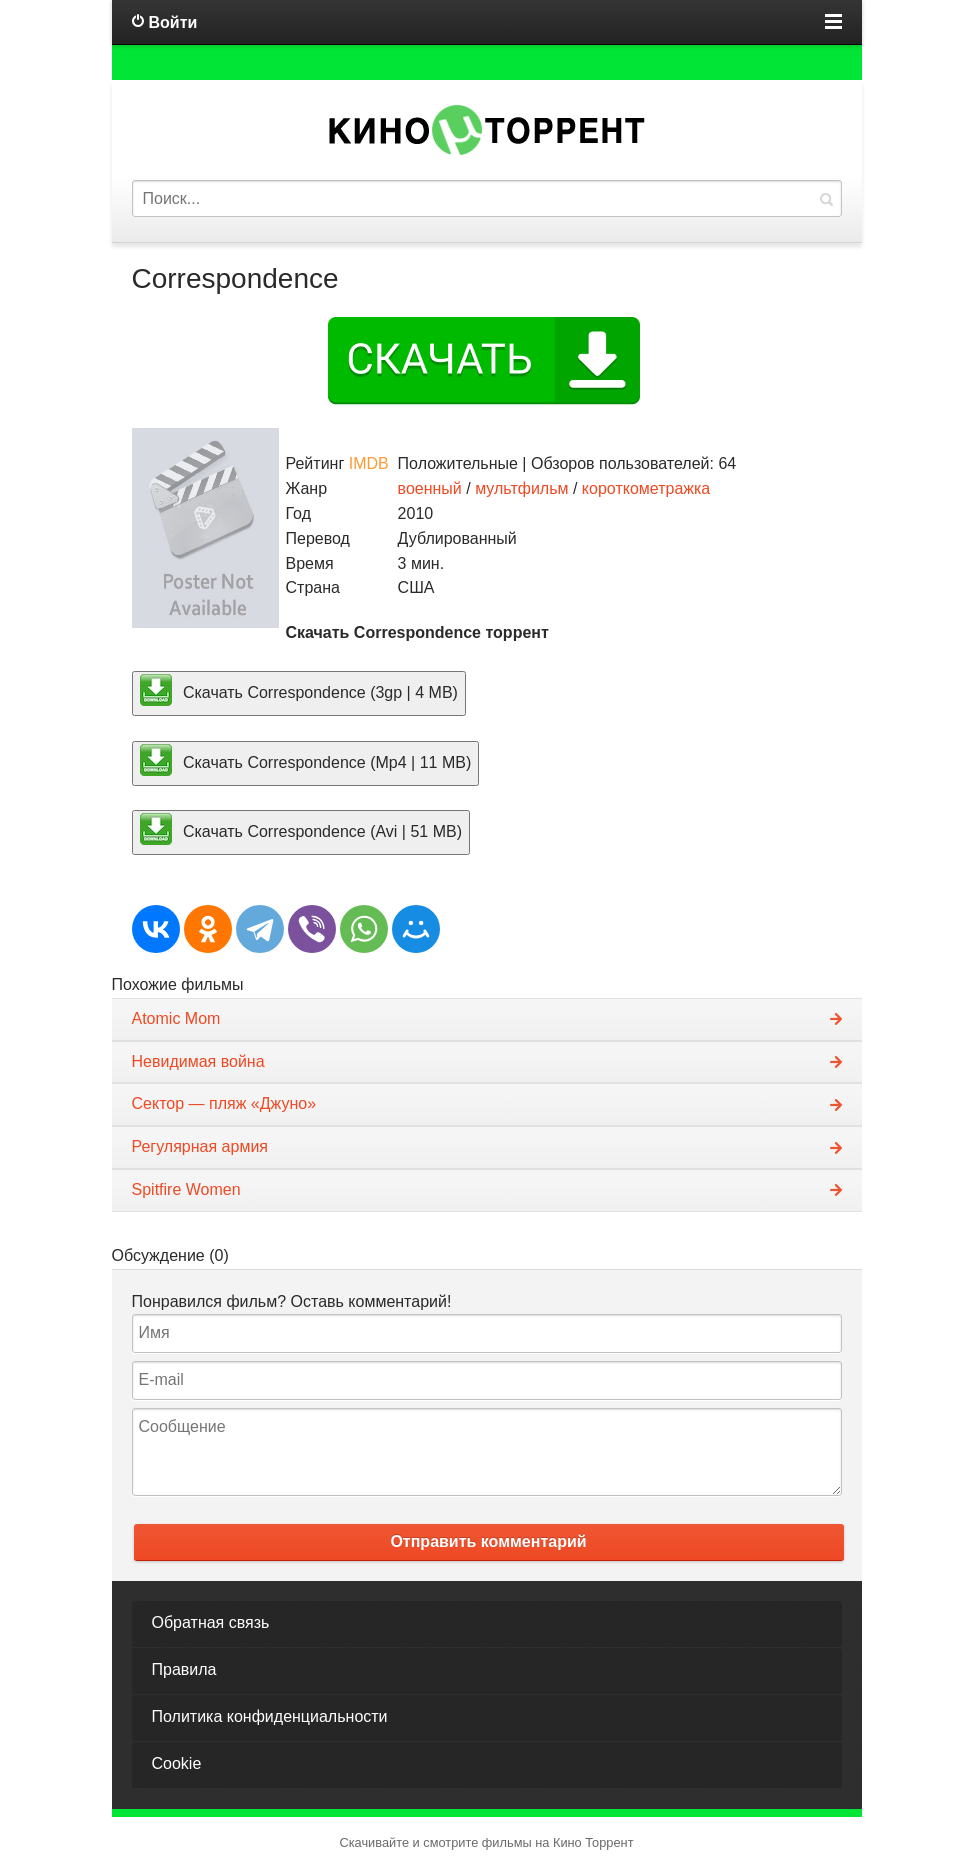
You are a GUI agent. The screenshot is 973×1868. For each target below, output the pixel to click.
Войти (173, 22)
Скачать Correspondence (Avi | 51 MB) (301, 829)
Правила (184, 1669)
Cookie (177, 1763)
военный (430, 488)
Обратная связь (211, 1622)
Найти (826, 198)
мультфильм (521, 488)
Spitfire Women (186, 1189)
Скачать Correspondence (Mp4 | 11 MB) (306, 760)
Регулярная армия (200, 1146)
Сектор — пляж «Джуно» (224, 1103)
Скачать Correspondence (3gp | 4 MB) (299, 690)
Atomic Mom (176, 1018)
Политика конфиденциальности (270, 1716)
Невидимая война (198, 1061)
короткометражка (646, 488)
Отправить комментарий (488, 1541)
